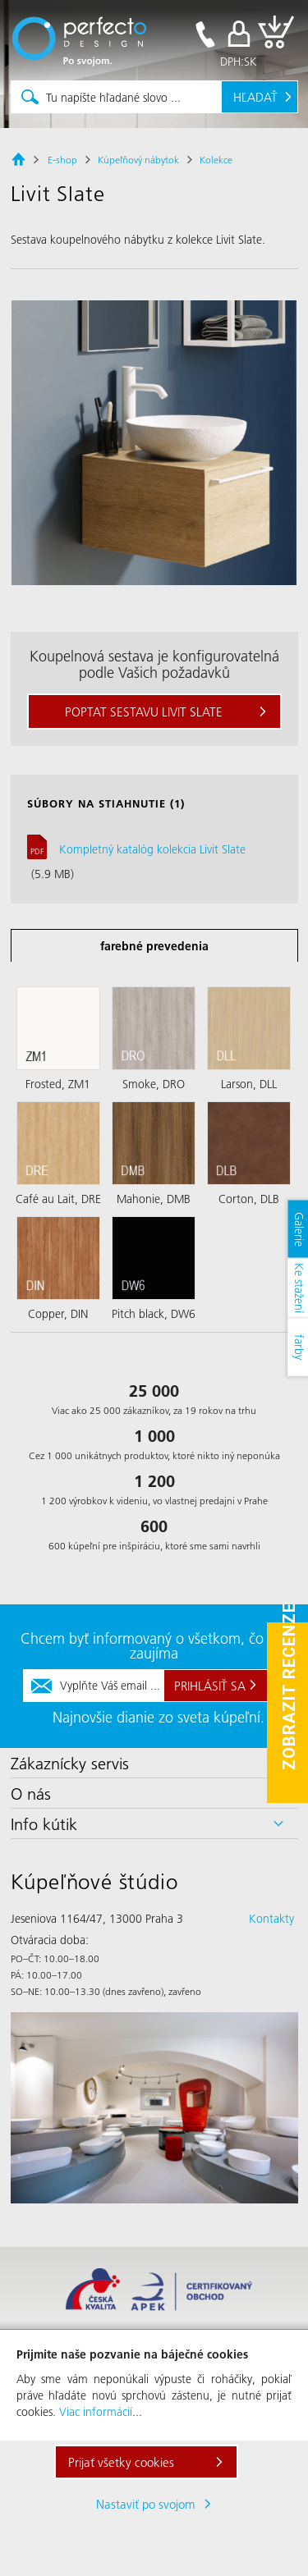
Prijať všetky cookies (121, 2462)
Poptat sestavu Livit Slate (144, 711)
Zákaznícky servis (70, 1762)
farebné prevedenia (154, 946)
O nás (31, 1793)
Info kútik (44, 1823)
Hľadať (255, 97)
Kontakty (271, 1918)
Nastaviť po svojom (145, 2504)
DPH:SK (238, 61)
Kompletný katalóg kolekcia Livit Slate (152, 849)
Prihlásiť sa (210, 1685)
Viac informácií (95, 2411)
